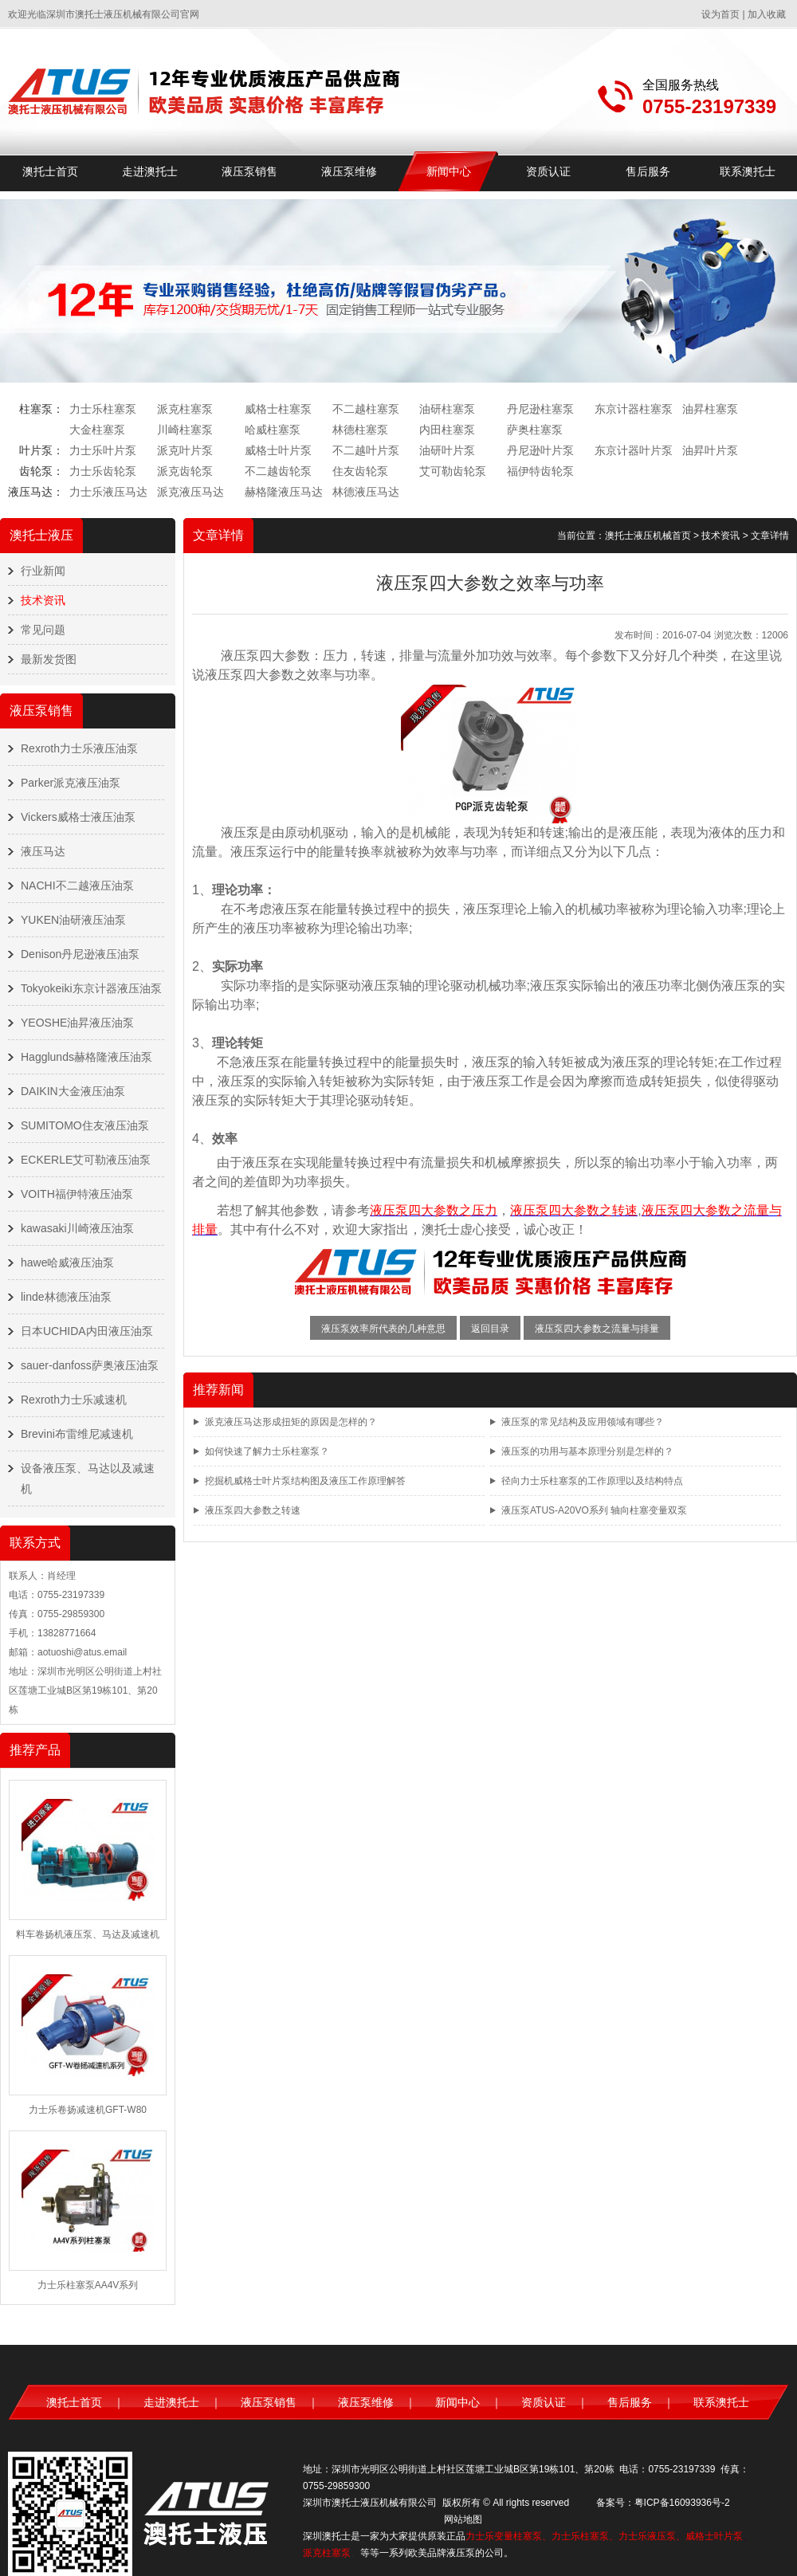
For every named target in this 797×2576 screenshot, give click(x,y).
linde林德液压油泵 (66, 1296)
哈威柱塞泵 (272, 429)
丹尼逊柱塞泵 (540, 408)
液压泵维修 (349, 171)
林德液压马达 (365, 491)
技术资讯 (43, 600)
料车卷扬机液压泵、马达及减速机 (87, 1934)
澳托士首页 (50, 171)
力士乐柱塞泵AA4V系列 (88, 2285)
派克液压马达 (190, 491)
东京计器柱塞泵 (634, 408)
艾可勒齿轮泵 (452, 471)
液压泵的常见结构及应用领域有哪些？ (582, 1421)
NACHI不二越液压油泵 (77, 885)
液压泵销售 (249, 171)
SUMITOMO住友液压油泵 (85, 1125)
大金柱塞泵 (97, 429)
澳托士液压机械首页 (648, 535)
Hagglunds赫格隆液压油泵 (86, 1056)
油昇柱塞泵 (710, 408)
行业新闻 (43, 570)
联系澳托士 (747, 171)
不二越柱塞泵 (365, 408)
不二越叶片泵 (365, 450)
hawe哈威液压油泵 (67, 1262)
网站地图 (463, 2519)
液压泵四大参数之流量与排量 (597, 1328)
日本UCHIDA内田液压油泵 (87, 1331)
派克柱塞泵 (185, 408)
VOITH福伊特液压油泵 (77, 1194)
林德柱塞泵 (360, 429)
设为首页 (720, 14)
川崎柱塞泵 (185, 429)
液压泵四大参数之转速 (252, 1510)
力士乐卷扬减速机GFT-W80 (88, 2109)
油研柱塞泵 (447, 408)
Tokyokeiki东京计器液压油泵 (91, 988)
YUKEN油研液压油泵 (73, 919)
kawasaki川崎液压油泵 (77, 1228)
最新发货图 (49, 659)
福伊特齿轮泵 (540, 471)
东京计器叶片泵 (634, 450)
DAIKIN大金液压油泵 (73, 1091)
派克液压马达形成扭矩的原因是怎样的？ (291, 1421)
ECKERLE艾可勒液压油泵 (86, 1159)
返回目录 (490, 1328)
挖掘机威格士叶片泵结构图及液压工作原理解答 (305, 1480)
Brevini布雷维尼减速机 (77, 1433)
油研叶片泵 (447, 450)
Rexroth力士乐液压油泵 (79, 748)
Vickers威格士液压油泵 (78, 817)
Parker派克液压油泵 (70, 782)
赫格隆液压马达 (284, 491)
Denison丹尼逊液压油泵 (80, 954)
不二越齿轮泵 (278, 471)
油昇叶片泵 (710, 450)
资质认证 (548, 171)
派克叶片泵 (185, 450)
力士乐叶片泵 (102, 450)
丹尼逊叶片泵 (540, 450)
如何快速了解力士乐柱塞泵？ (267, 1451)
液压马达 (43, 851)
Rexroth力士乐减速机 (74, 1399)
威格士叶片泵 (278, 450)
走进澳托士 (150, 171)
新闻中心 (448, 171)
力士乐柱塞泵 (102, 408)
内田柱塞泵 (447, 429)
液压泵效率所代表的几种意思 (383, 1328)
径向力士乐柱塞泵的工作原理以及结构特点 (592, 1480)
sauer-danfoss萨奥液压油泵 (90, 1365)
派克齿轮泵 (185, 471)
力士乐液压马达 (108, 491)
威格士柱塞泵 (278, 408)
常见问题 (43, 629)
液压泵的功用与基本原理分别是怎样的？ (587, 1451)
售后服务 (648, 171)
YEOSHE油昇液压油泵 (77, 1022)
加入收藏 (767, 14)
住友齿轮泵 (360, 471)
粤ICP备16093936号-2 (682, 2502)
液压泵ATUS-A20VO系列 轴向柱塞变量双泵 (594, 1510)
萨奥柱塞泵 (535, 429)
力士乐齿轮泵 (102, 471)
